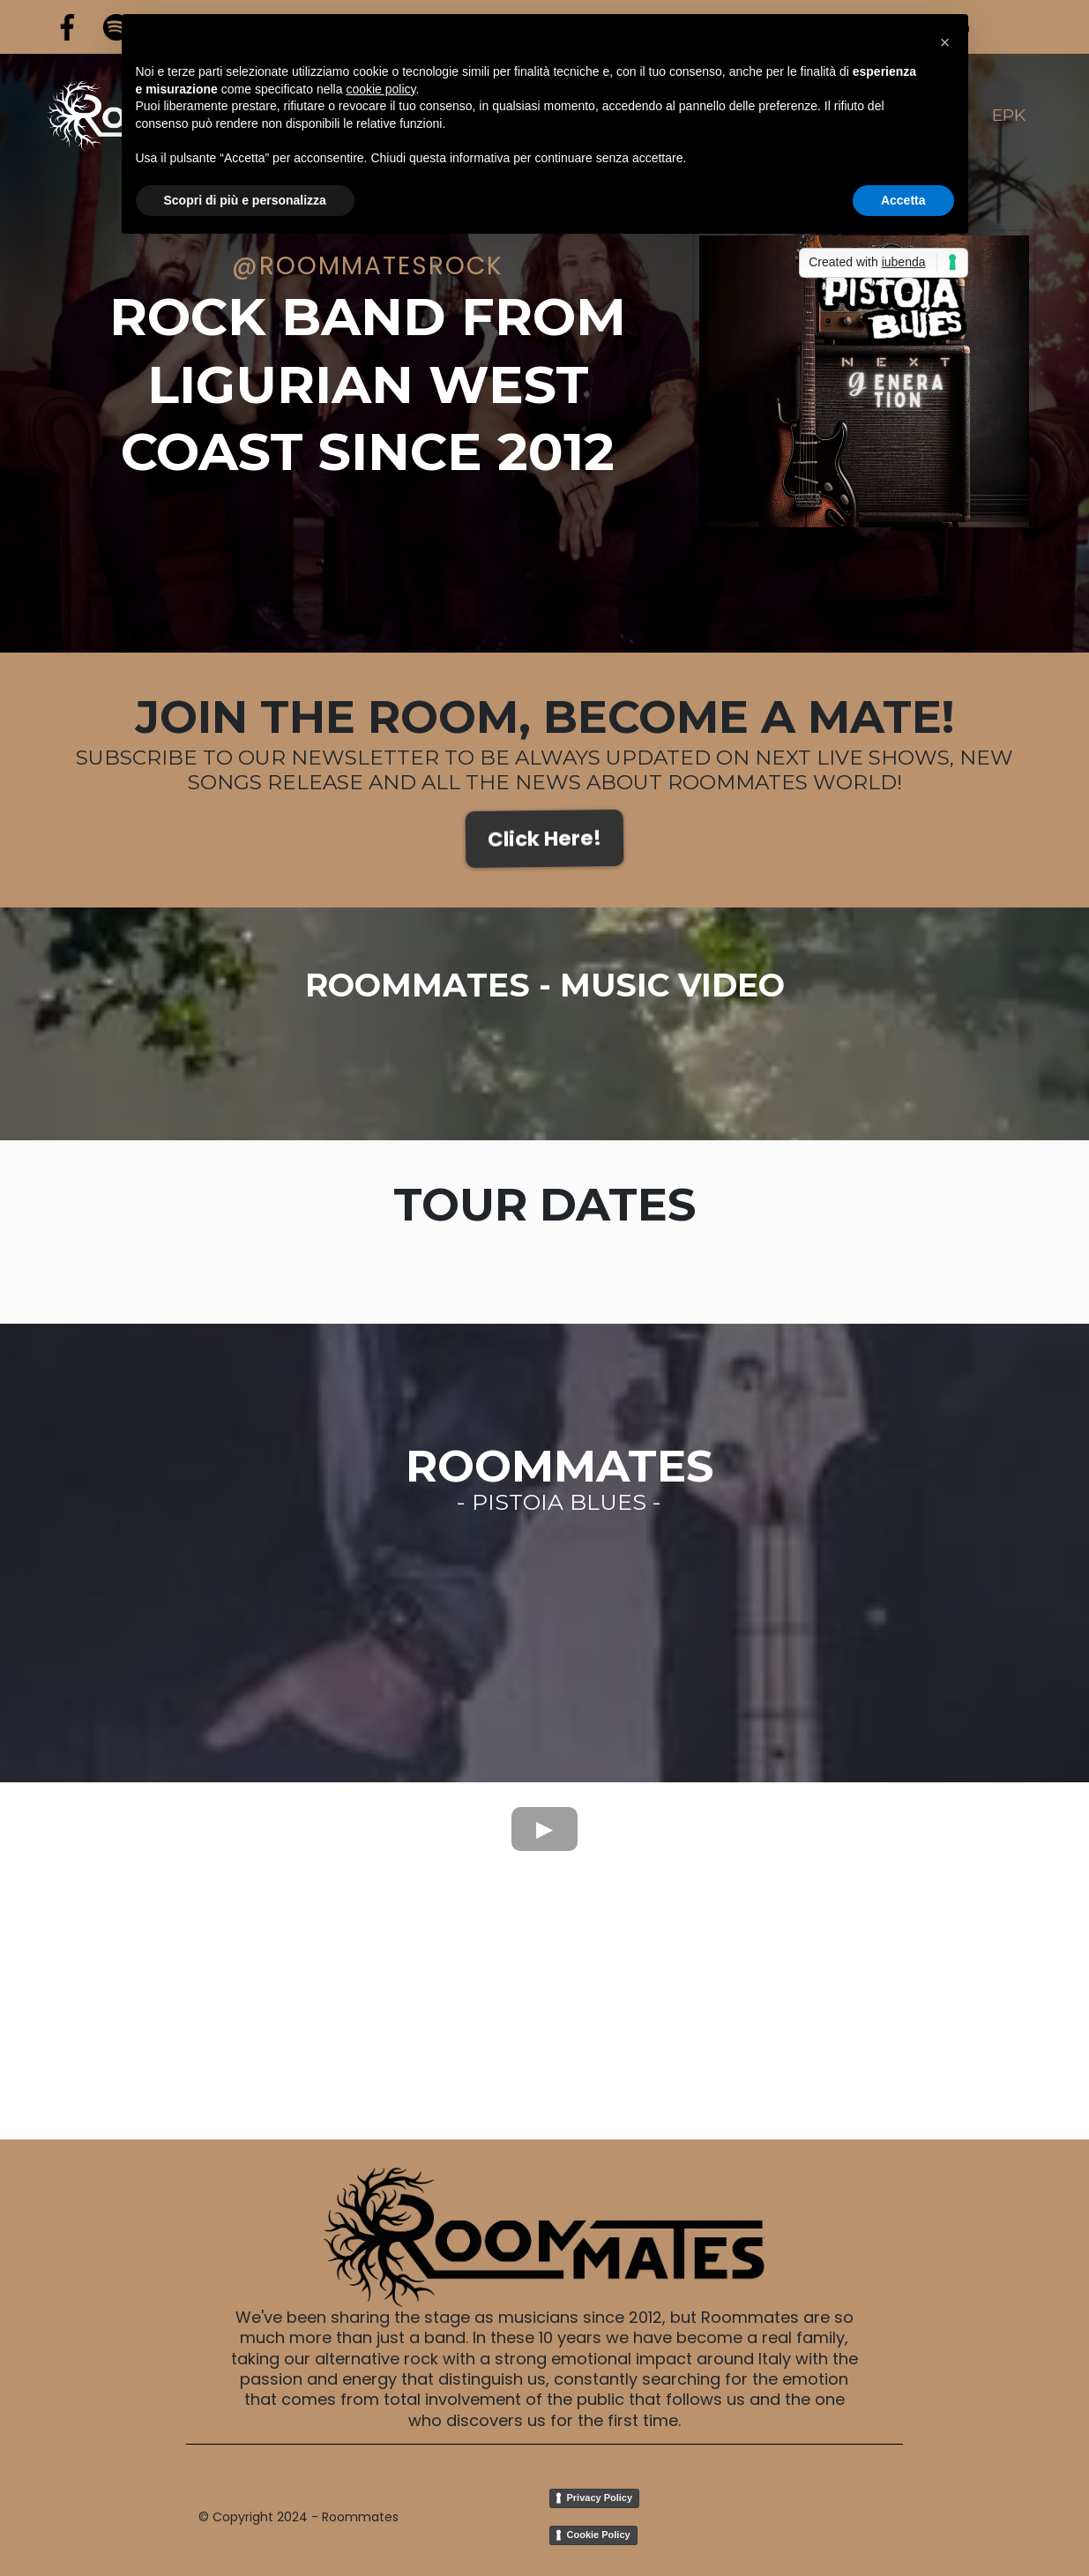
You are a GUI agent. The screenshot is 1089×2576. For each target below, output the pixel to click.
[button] (945, 42)
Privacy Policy (600, 2497)
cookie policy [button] (380, 88)
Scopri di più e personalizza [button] (245, 199)
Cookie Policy (598, 2534)
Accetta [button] (903, 199)
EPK (1009, 115)
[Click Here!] (544, 839)
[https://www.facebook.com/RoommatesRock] (67, 27)
